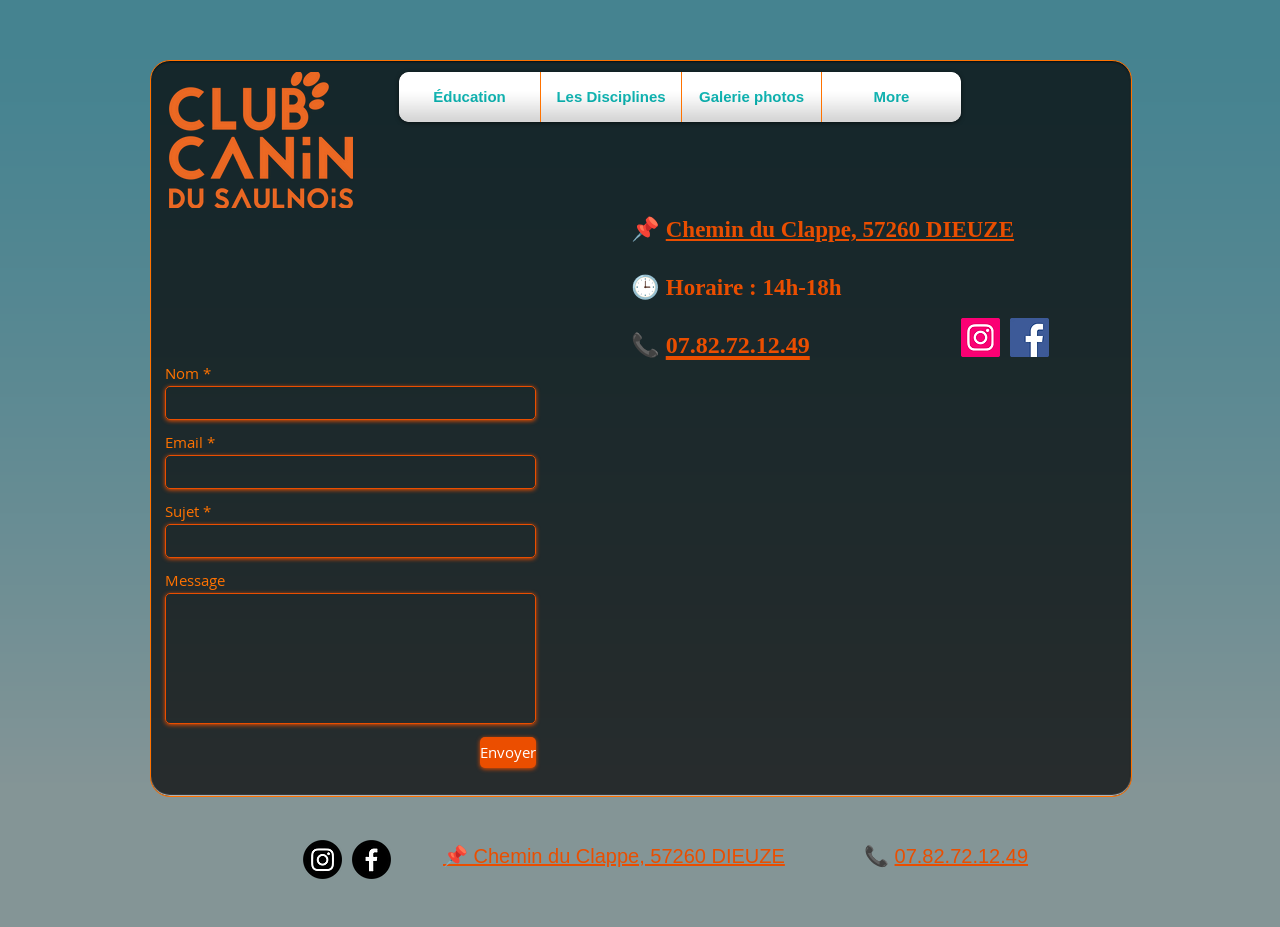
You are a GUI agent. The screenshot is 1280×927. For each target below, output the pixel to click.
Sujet (182, 511)
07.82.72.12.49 (961, 856)
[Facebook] (1029, 337)
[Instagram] (980, 337)
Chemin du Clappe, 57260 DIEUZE (840, 229)
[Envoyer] (508, 752)
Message (195, 580)
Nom (182, 373)
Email (184, 442)
